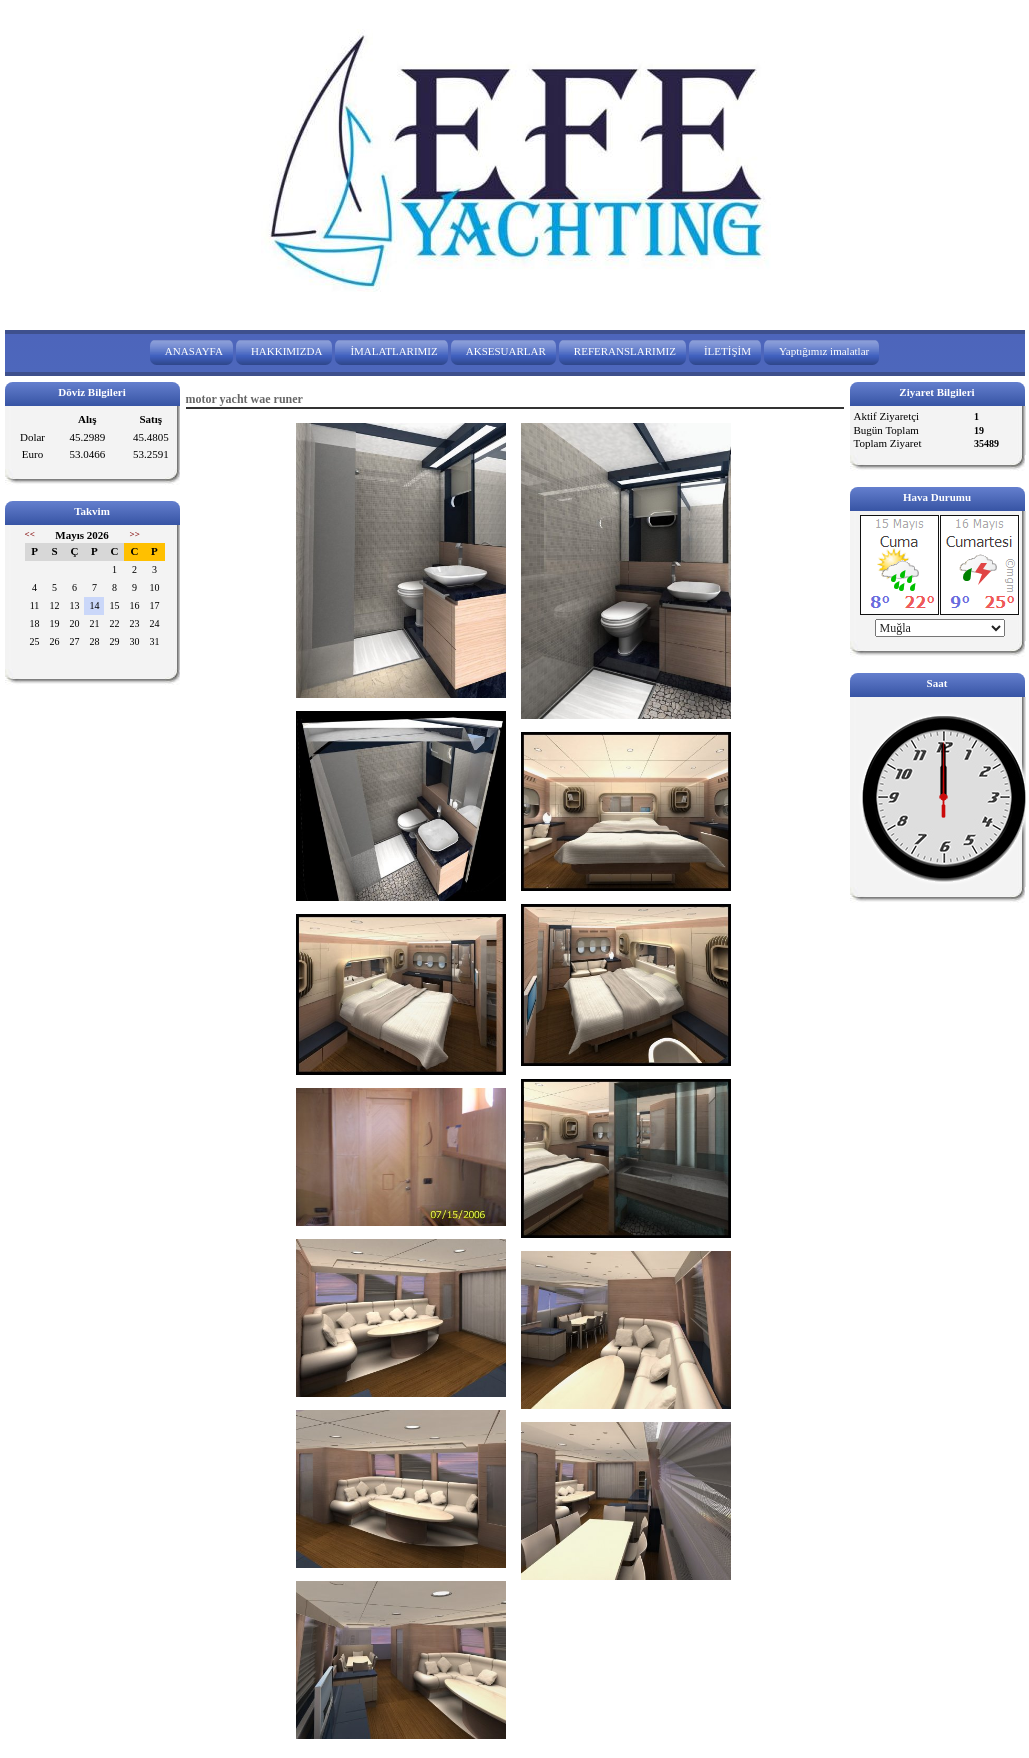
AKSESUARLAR (506, 351)
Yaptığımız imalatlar (824, 351)
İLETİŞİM (727, 351)
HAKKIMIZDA (287, 351)
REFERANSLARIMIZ (625, 351)
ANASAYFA (194, 351)
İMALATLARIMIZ (393, 351)
